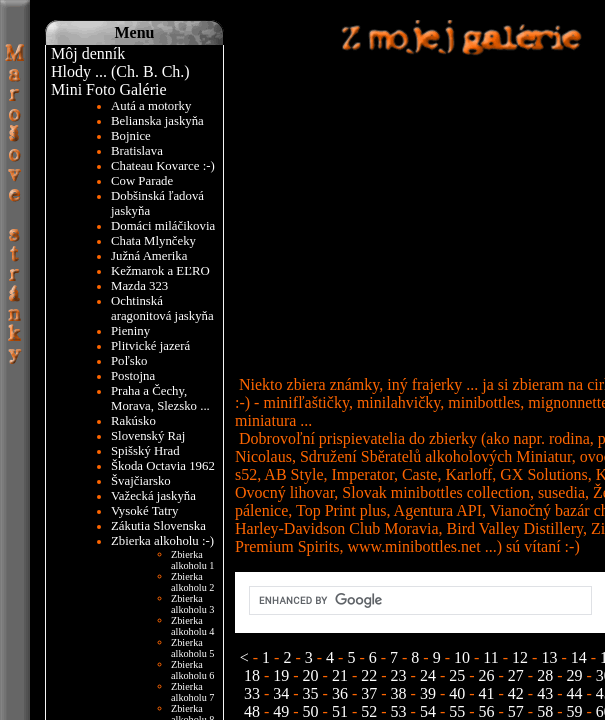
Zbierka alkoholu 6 (193, 670)
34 (281, 693)
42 (516, 693)
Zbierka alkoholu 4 (193, 626)
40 (457, 693)
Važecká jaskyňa (153, 496)
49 (281, 711)
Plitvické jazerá (150, 346)
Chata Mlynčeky (153, 241)
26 (487, 675)
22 (369, 675)
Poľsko (129, 361)
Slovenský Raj (148, 436)
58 (545, 711)
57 (516, 711)
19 (281, 675)
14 (579, 657)
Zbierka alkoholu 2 (193, 582)
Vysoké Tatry (144, 511)
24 (428, 675)
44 (575, 693)
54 (428, 711)
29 (575, 675)
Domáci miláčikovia (163, 226)
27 (516, 675)
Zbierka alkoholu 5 (193, 648)
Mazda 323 (139, 286)
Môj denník (88, 53)
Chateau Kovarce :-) (163, 166)
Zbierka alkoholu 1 (193, 560)
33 (254, 693)
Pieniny (130, 331)
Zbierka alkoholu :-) (162, 541)
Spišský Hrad (145, 451)
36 (340, 693)
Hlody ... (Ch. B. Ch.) (120, 71)
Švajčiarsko (141, 481)
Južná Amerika (149, 256)
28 (545, 675)
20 (311, 675)
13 (549, 657)
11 (490, 657)
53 (399, 711)
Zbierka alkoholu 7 (193, 692)
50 (311, 711)
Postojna (133, 376)
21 (340, 675)
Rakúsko (133, 421)
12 (520, 657)
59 (575, 711)
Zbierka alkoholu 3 (193, 604)
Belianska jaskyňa (157, 121)
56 (487, 711)
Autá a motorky (151, 106)
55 (457, 711)
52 (369, 711)
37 (369, 693)
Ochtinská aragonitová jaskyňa (162, 308)
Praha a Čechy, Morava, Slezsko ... (160, 398)
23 (399, 675)
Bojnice (131, 136)
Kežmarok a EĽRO (160, 271)
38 (399, 693)
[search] (418, 601)
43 (545, 693)
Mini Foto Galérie (109, 89)
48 (254, 711)
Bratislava (137, 151)
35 (311, 693)
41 (487, 693)
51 (340, 711)
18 (254, 675)
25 (457, 675)
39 (428, 693)
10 (462, 657)
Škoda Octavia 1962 (163, 466)
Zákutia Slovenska (158, 526)
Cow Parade (142, 181)
